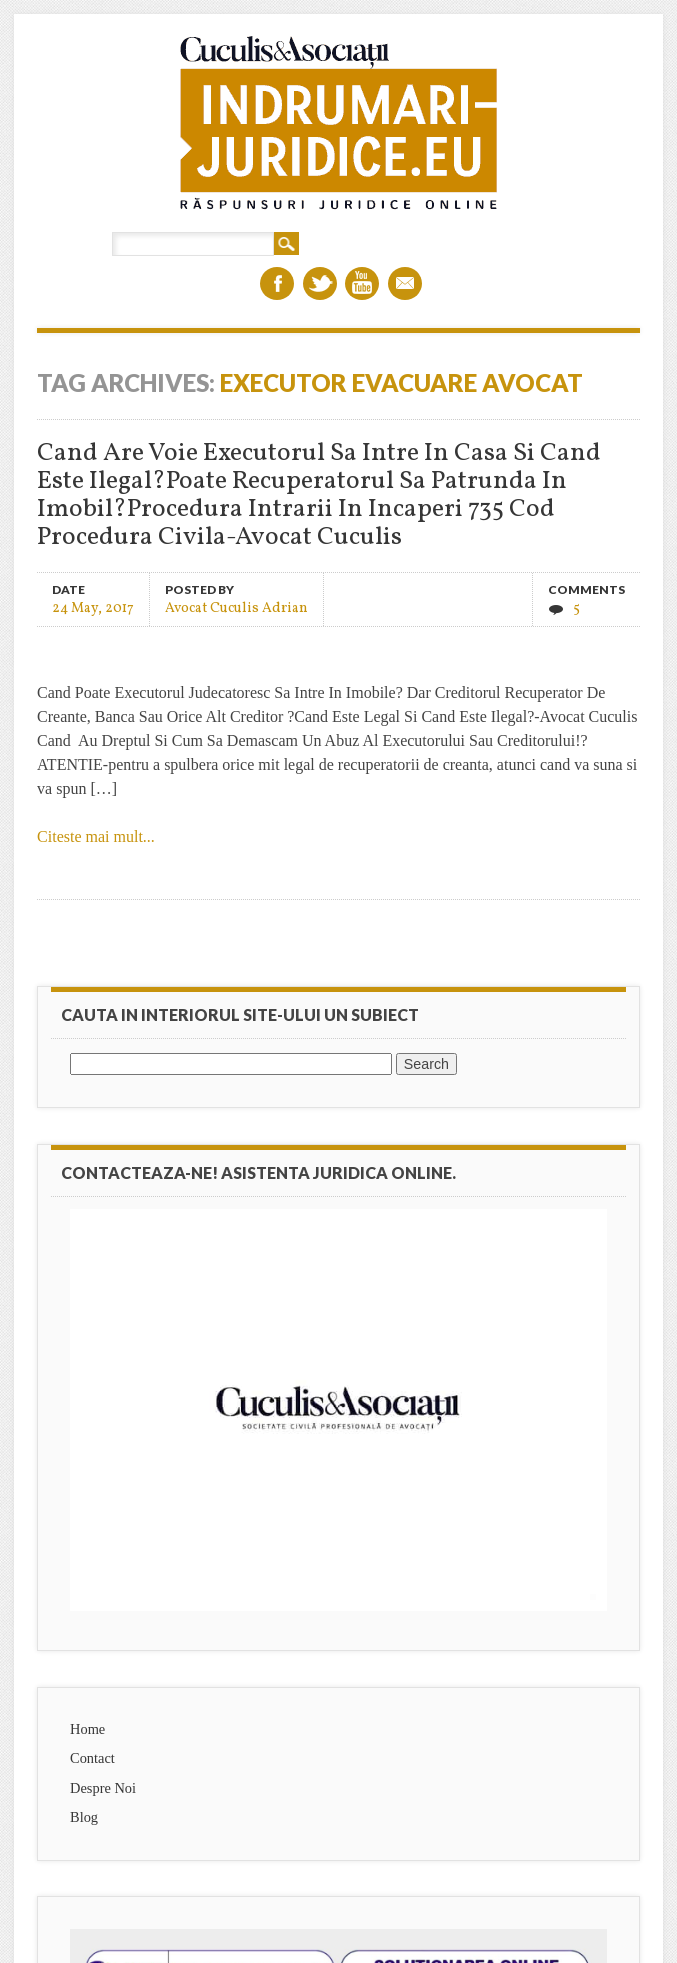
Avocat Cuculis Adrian (236, 607)
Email (405, 283)
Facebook (277, 283)
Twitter (320, 283)
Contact (92, 1758)
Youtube (362, 283)
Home (87, 1729)
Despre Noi (103, 1788)
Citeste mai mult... (96, 836)
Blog (84, 1817)
